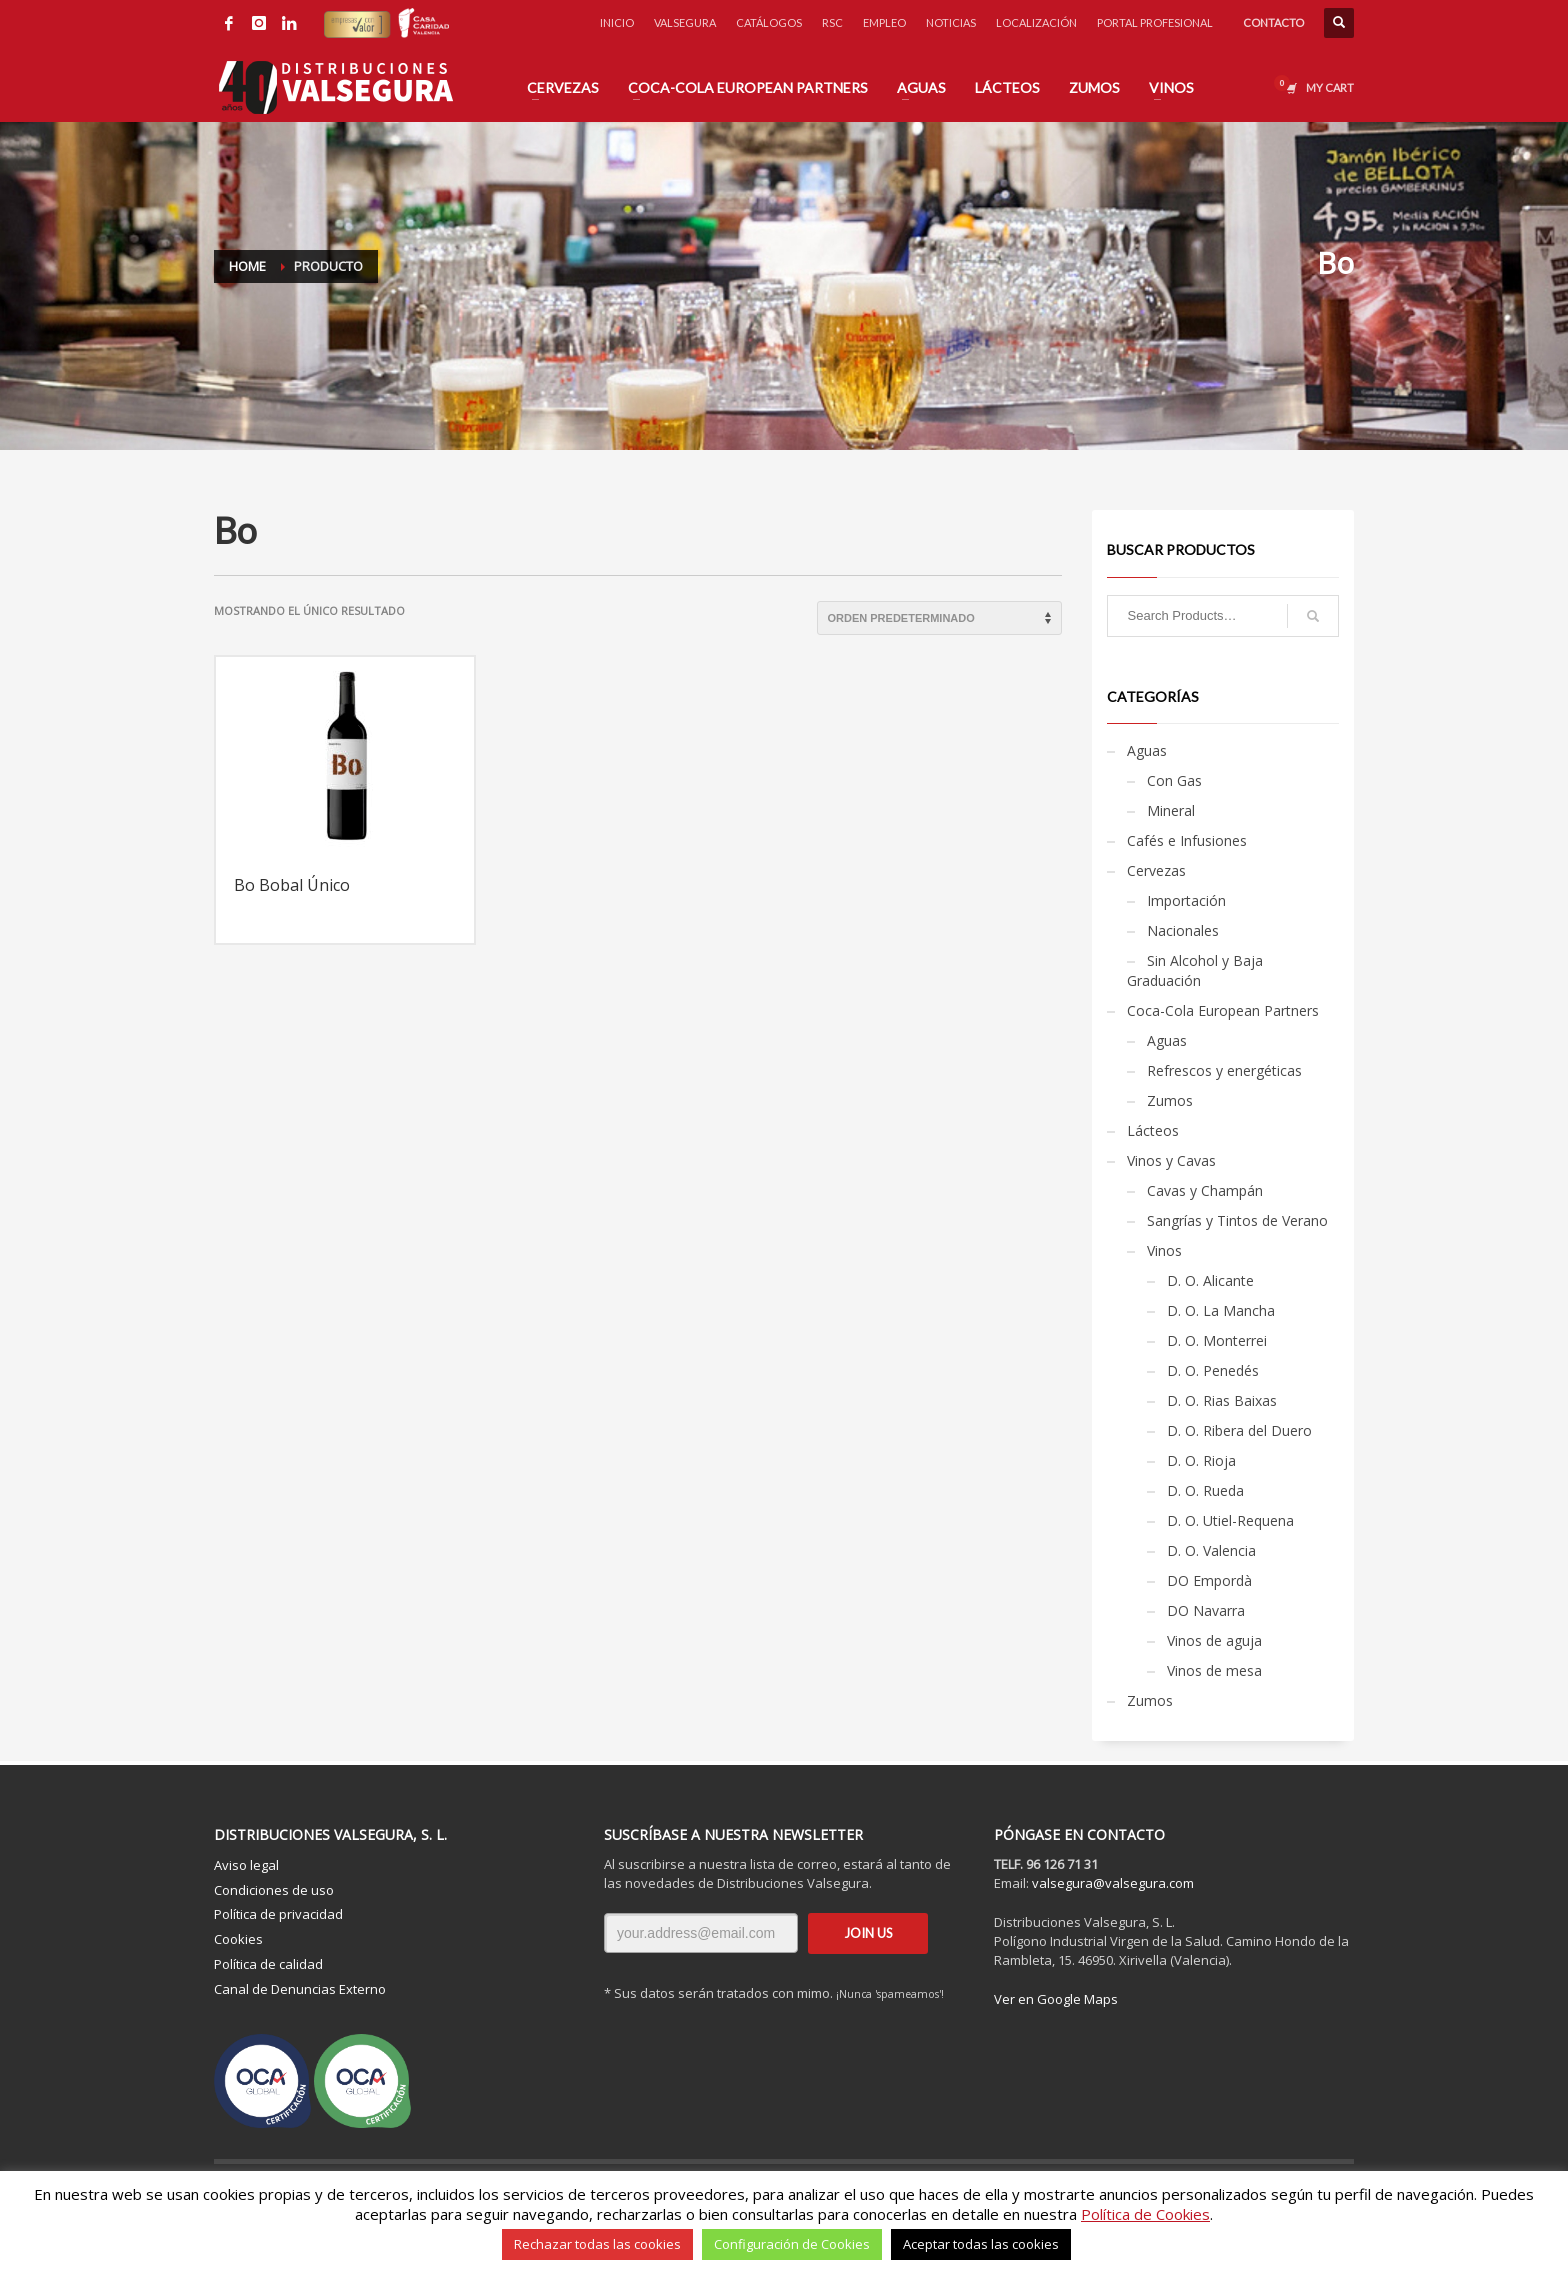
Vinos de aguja (1214, 1640)
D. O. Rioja (1201, 1460)
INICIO (617, 22)
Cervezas (1156, 870)
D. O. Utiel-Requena (1230, 1520)
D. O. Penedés (1213, 1370)
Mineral (1171, 810)
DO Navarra (1206, 1610)
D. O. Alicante (1210, 1280)
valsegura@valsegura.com (1113, 1883)
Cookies (238, 1939)
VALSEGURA (685, 22)
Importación (1186, 900)
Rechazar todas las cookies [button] (597, 2244)
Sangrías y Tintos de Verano (1237, 1220)
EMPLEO (884, 22)
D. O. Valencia (1211, 1550)
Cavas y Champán (1205, 1190)
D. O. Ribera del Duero (1239, 1430)
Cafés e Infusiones (1187, 840)
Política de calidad (268, 1964)
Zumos (1170, 1100)
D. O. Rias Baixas (1222, 1400)
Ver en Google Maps (1056, 1999)
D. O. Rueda (1205, 1490)
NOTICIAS (951, 22)
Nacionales (1183, 930)
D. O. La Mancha (1221, 1310)
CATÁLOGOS (769, 22)
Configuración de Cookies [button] (792, 2244)
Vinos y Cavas (1171, 1160)
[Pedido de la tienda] (939, 618)
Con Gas (1174, 780)
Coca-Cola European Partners (1223, 1010)
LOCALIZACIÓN (1036, 22)
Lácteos (1153, 1130)
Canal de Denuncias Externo (300, 1989)
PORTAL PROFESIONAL (1155, 22)
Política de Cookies (1145, 2214)
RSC (832, 22)
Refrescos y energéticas (1224, 1070)
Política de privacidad (278, 1914)
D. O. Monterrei (1217, 1340)
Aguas (1147, 750)
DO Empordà (1209, 1580)
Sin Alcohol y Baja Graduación (1195, 970)
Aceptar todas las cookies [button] (981, 2244)
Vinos (1164, 1250)
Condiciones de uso (274, 1890)
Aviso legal (246, 1865)
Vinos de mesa (1214, 1670)
